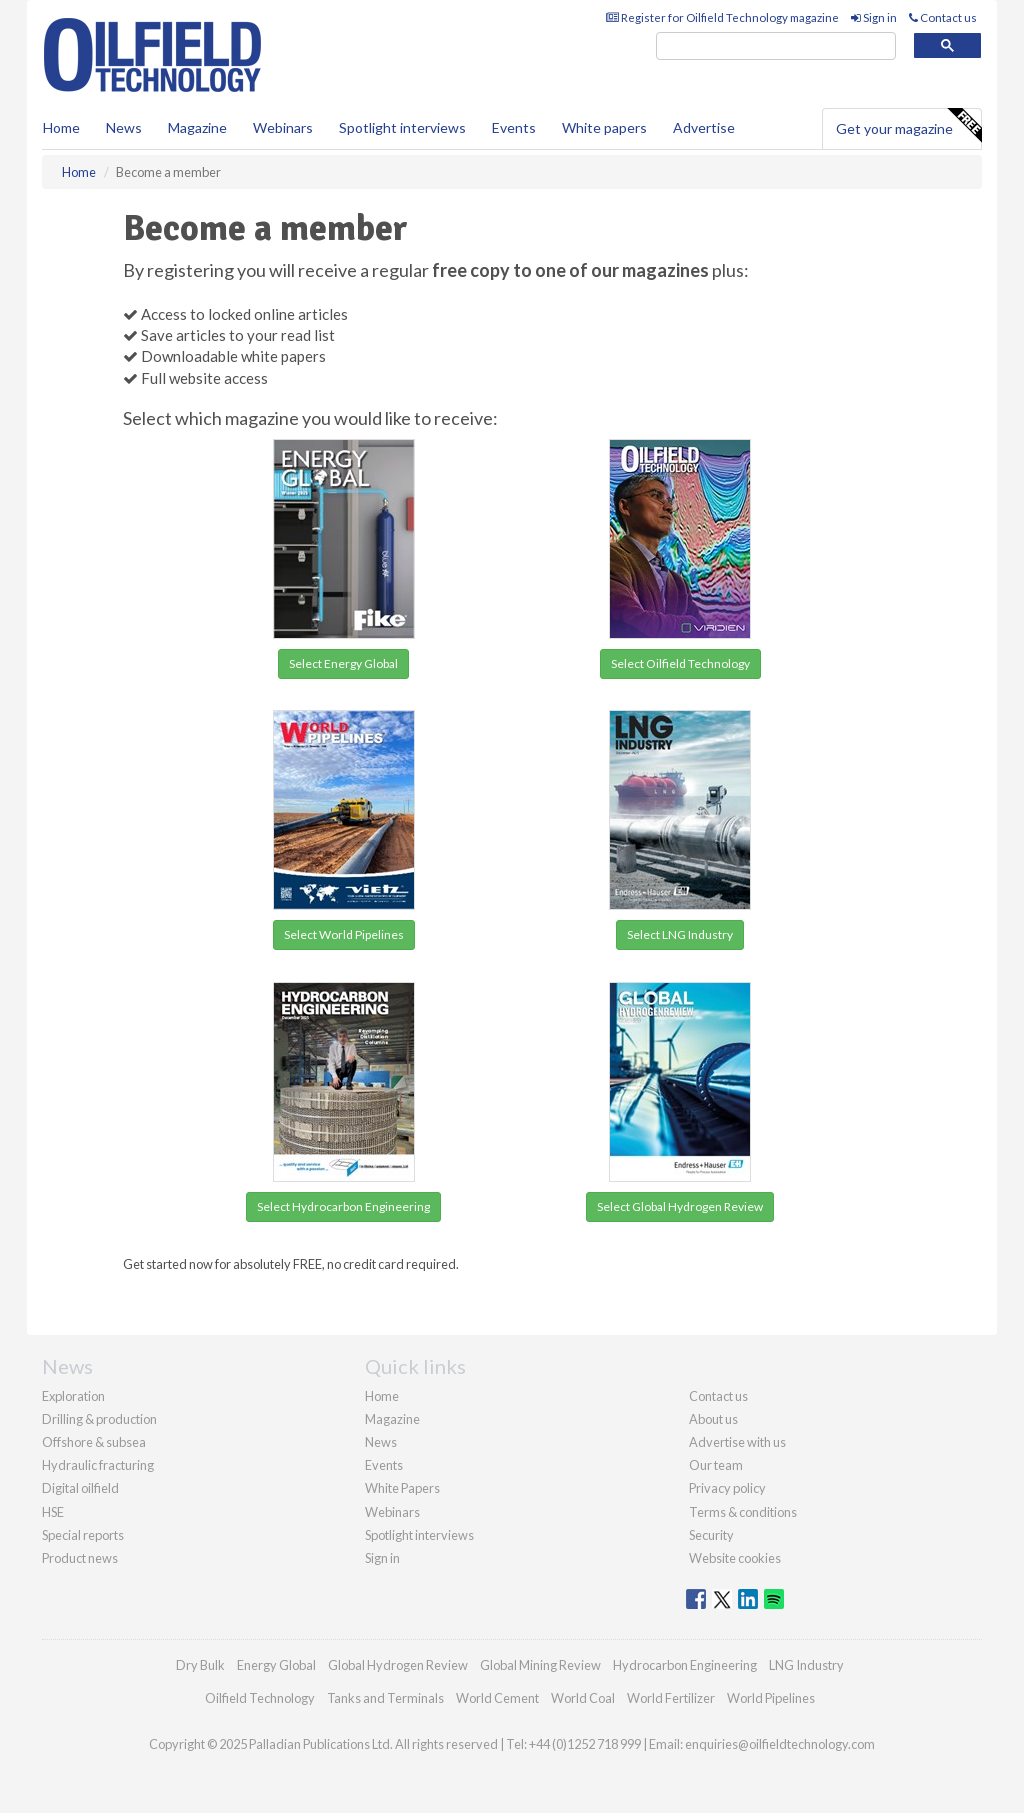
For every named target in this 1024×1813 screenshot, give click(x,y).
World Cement (497, 1698)
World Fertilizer (671, 1698)
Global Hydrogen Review (398, 1665)
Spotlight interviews (402, 127)
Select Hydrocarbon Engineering (343, 1206)
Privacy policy (727, 1488)
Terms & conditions (743, 1512)
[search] (776, 46)
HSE (53, 1512)
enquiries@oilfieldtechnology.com (780, 1744)
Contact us (943, 17)
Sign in (874, 17)
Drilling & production (99, 1419)
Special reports (83, 1535)
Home (61, 127)
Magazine (197, 127)
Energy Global (276, 1665)
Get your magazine (908, 126)
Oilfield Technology (260, 1698)
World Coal (583, 1698)
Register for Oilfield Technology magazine (722, 17)
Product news (80, 1558)
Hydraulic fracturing (98, 1465)
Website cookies (735, 1558)
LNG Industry (806, 1665)
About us (713, 1419)
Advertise (704, 127)
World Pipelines (771, 1698)
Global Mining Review (540, 1665)
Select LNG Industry (680, 934)
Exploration (73, 1396)
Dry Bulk (200, 1665)
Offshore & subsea (94, 1442)
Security (711, 1535)
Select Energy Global (343, 663)
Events (514, 127)
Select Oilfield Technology (680, 663)
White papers (604, 127)
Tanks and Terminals (385, 1698)
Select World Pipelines (344, 934)
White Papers (402, 1488)
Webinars (283, 127)
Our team (716, 1465)
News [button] (124, 127)
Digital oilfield (80, 1488)
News (381, 1442)
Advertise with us (737, 1442)
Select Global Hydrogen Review (680, 1206)
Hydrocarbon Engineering (685, 1665)
